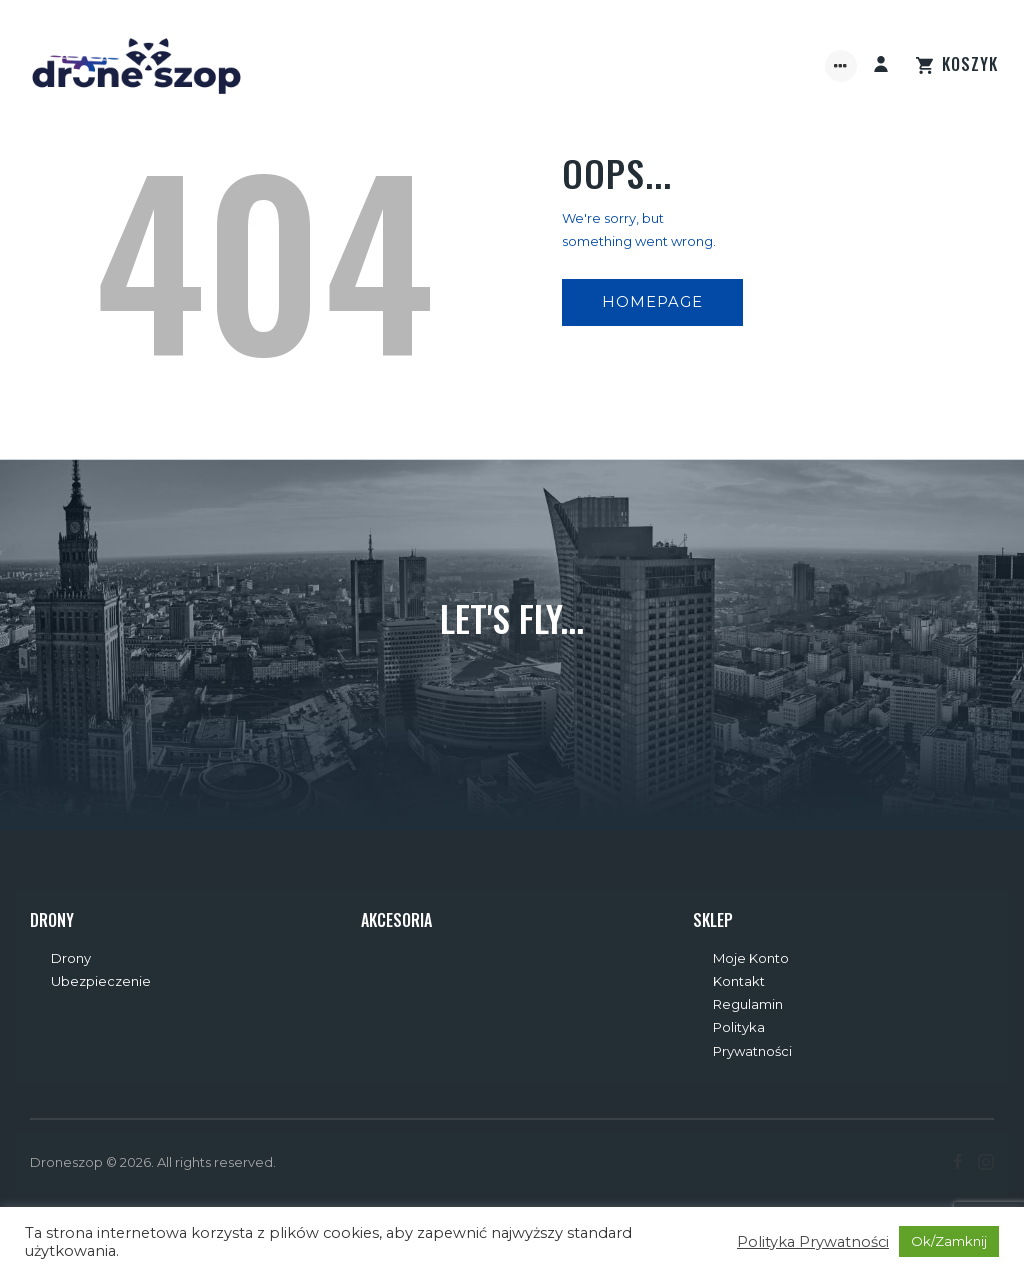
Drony (71, 958)
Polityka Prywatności (813, 1242)
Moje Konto (751, 958)
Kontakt (739, 981)
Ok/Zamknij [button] (949, 1241)
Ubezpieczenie (101, 981)
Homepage (652, 302)
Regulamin (748, 1004)
